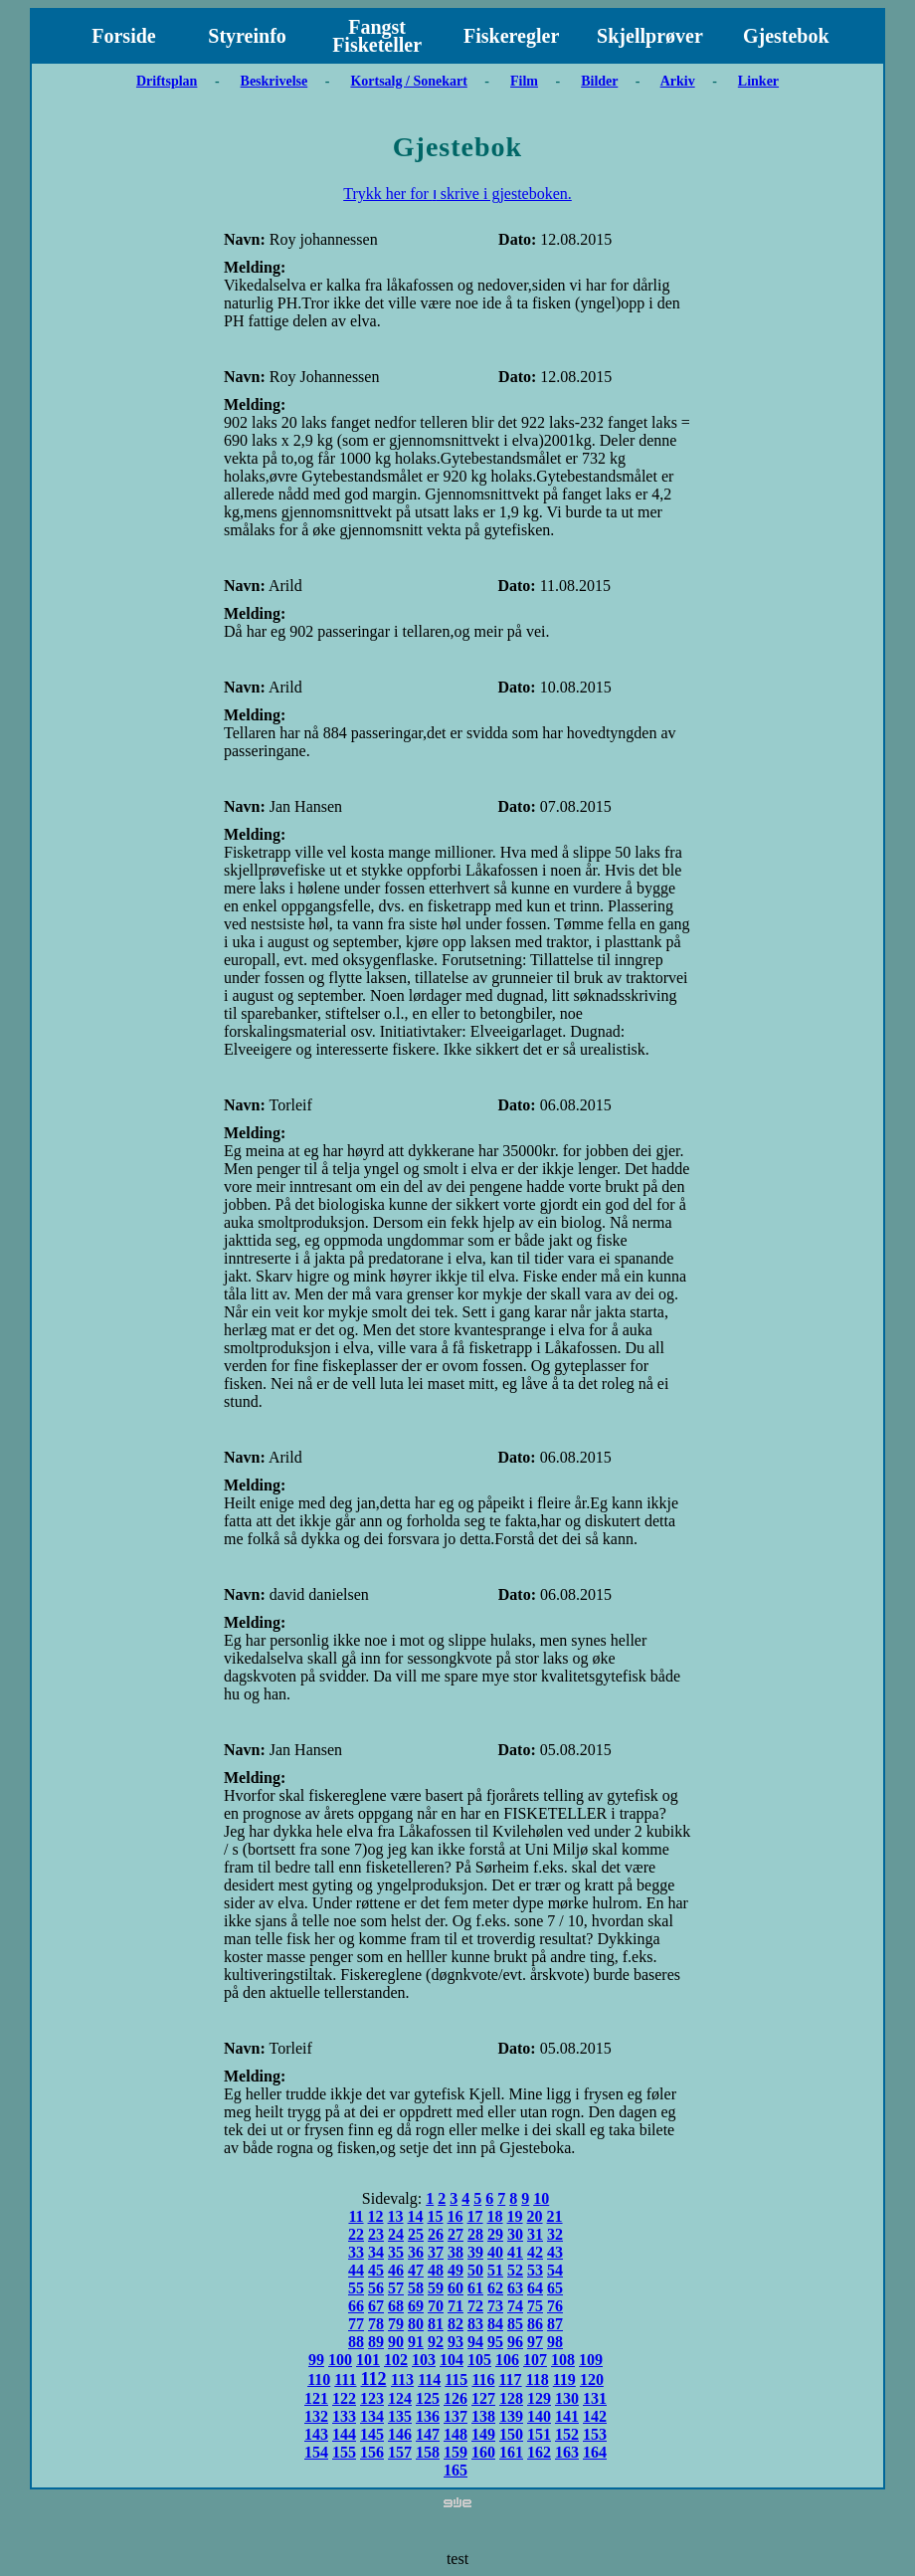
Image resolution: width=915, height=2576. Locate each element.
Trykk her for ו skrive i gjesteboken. (457, 193)
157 (400, 2452)
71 (455, 2305)
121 (316, 2398)
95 (495, 2341)
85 (515, 2323)
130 (567, 2398)
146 (400, 2434)
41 (515, 2252)
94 (475, 2341)
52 (515, 2270)
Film (524, 81)
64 (535, 2287)
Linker (758, 81)
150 (511, 2434)
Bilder (599, 81)
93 (455, 2341)
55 (356, 2287)
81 (436, 2323)
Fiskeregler (511, 36)
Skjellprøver (650, 36)
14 (416, 2216)
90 (396, 2341)
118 (537, 2379)
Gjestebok (786, 36)
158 (428, 2452)
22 (356, 2234)
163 (567, 2452)
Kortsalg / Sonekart (408, 81)
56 (376, 2287)
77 (356, 2323)
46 (396, 2270)
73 (495, 2305)
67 (376, 2305)
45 (376, 2270)
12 (376, 2216)
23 (376, 2234)
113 (402, 2379)
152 (567, 2434)
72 (475, 2305)
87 (555, 2323)
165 (455, 2470)
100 (340, 2359)
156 (372, 2452)
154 (316, 2452)
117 (510, 2379)
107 (535, 2359)
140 (539, 2416)
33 (356, 2252)
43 (555, 2252)
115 (456, 2379)
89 (376, 2341)
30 (515, 2234)
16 (455, 2216)
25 (416, 2234)
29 (495, 2234)
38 (455, 2252)
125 (428, 2398)
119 (564, 2379)
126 (455, 2398)
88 (356, 2341)
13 (396, 2216)
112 (373, 2379)
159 (455, 2452)
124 (400, 2398)
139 (511, 2416)
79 (396, 2323)
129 (539, 2398)
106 (507, 2359)
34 (376, 2252)
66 (356, 2305)
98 (555, 2341)
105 (479, 2359)
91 (416, 2341)
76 (555, 2305)
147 (428, 2434)
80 (416, 2323)
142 (595, 2416)
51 (495, 2270)
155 (344, 2452)
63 (515, 2287)
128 (511, 2398)
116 (482, 2379)
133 (344, 2416)
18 (495, 2216)
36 (416, 2252)
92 (436, 2341)
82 (455, 2323)
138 (483, 2416)
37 (436, 2252)
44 (356, 2270)
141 (567, 2416)
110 (318, 2379)
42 (535, 2252)
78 (376, 2323)
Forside (123, 36)
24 (396, 2234)
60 (455, 2287)
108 (563, 2359)
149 (483, 2434)
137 (455, 2416)
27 (455, 2234)
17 (475, 2216)
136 (428, 2416)
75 (535, 2305)
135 (400, 2416)
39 (475, 2252)
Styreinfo (247, 36)
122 (344, 2398)
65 (555, 2287)
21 (555, 2216)
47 (416, 2270)
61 (475, 2287)
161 (511, 2452)
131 (595, 2398)
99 (316, 2359)
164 (595, 2452)
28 (475, 2234)
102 (396, 2359)
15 (436, 2216)
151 (539, 2434)
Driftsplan (166, 81)
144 (344, 2434)
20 (535, 2216)
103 (424, 2359)
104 (451, 2359)
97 (535, 2341)
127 (483, 2398)
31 (535, 2234)
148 (455, 2434)
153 (595, 2434)
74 (515, 2305)
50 (475, 2270)
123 (372, 2398)
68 (396, 2305)
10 (541, 2198)
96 (515, 2341)
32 (555, 2234)
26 (436, 2234)
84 (495, 2323)
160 (483, 2452)
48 (436, 2270)
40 (495, 2252)
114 (429, 2379)
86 (535, 2323)
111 (345, 2379)
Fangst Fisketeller (377, 36)
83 (475, 2323)
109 (591, 2359)
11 (355, 2216)
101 (368, 2359)
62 (495, 2287)
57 (396, 2287)
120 (592, 2379)
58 (416, 2287)
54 (555, 2270)
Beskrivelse (274, 81)
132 (316, 2416)
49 (455, 2270)
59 (436, 2287)
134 (372, 2416)
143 (316, 2434)
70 (436, 2305)
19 (515, 2216)
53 (535, 2270)
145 (372, 2434)
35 (396, 2252)
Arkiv (677, 81)
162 (539, 2452)
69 (416, 2305)
